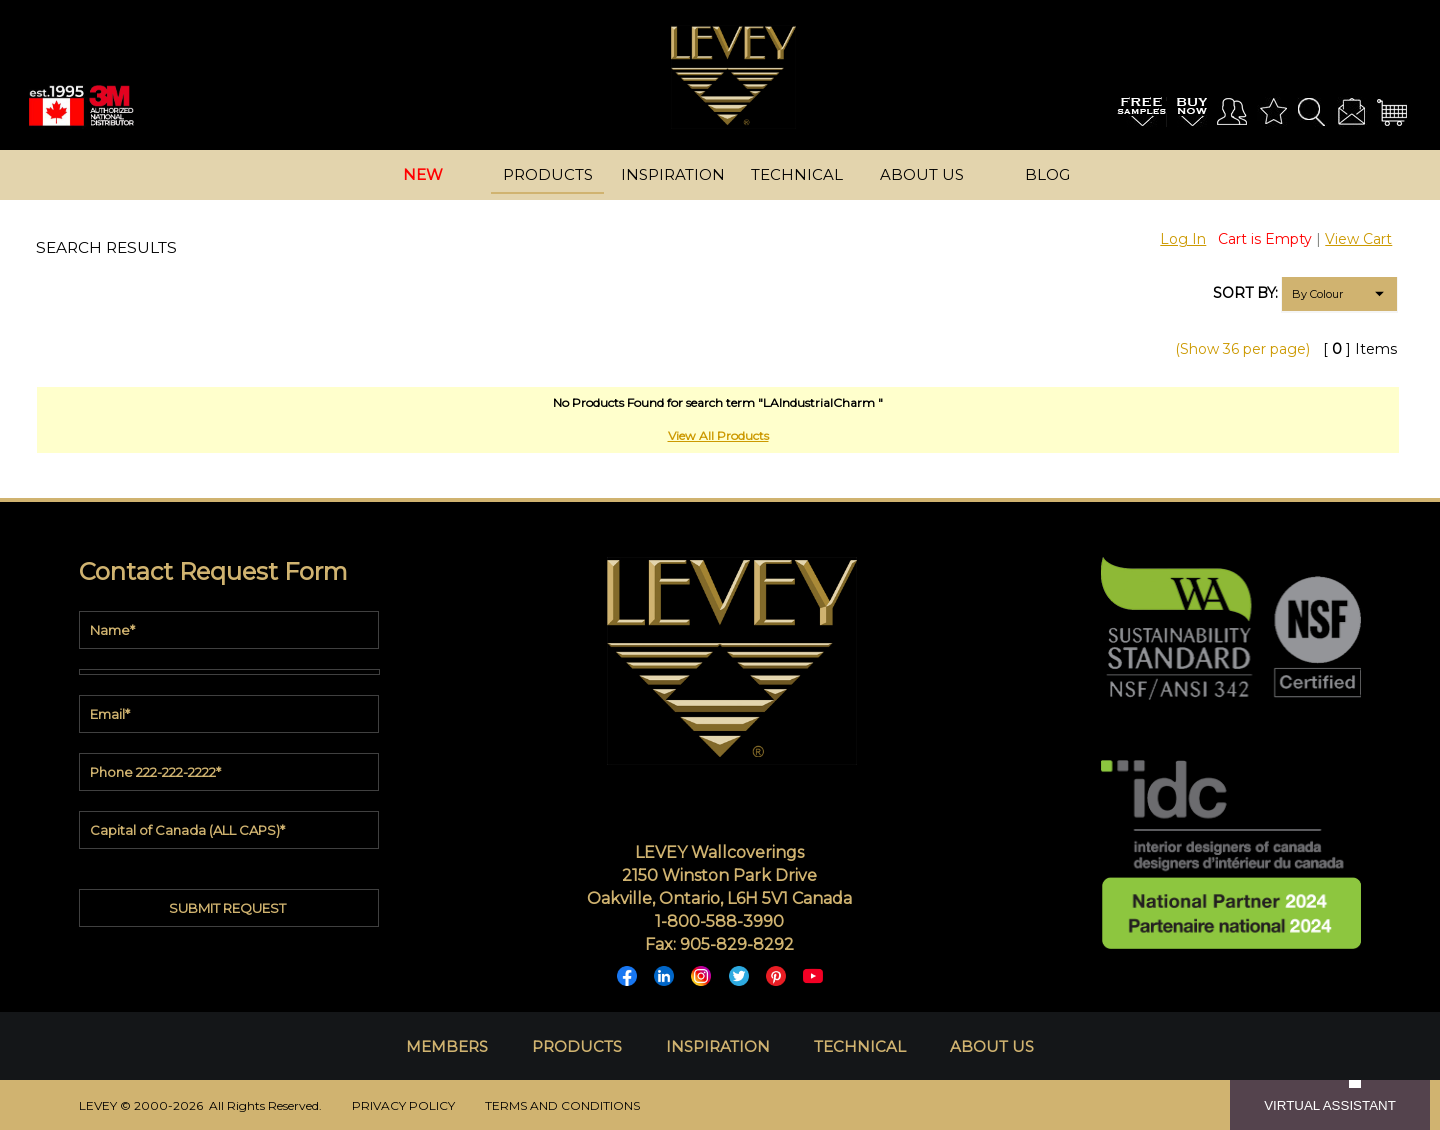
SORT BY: (1245, 293)
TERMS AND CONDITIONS (562, 1105)
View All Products (718, 435)
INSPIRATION (718, 1046)
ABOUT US (992, 1046)
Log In (1183, 239)
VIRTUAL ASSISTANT (1330, 1105)
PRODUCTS (577, 1046)
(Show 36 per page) (1242, 349)
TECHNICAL (860, 1046)
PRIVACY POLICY (403, 1105)
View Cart (1358, 239)
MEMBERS (447, 1046)
